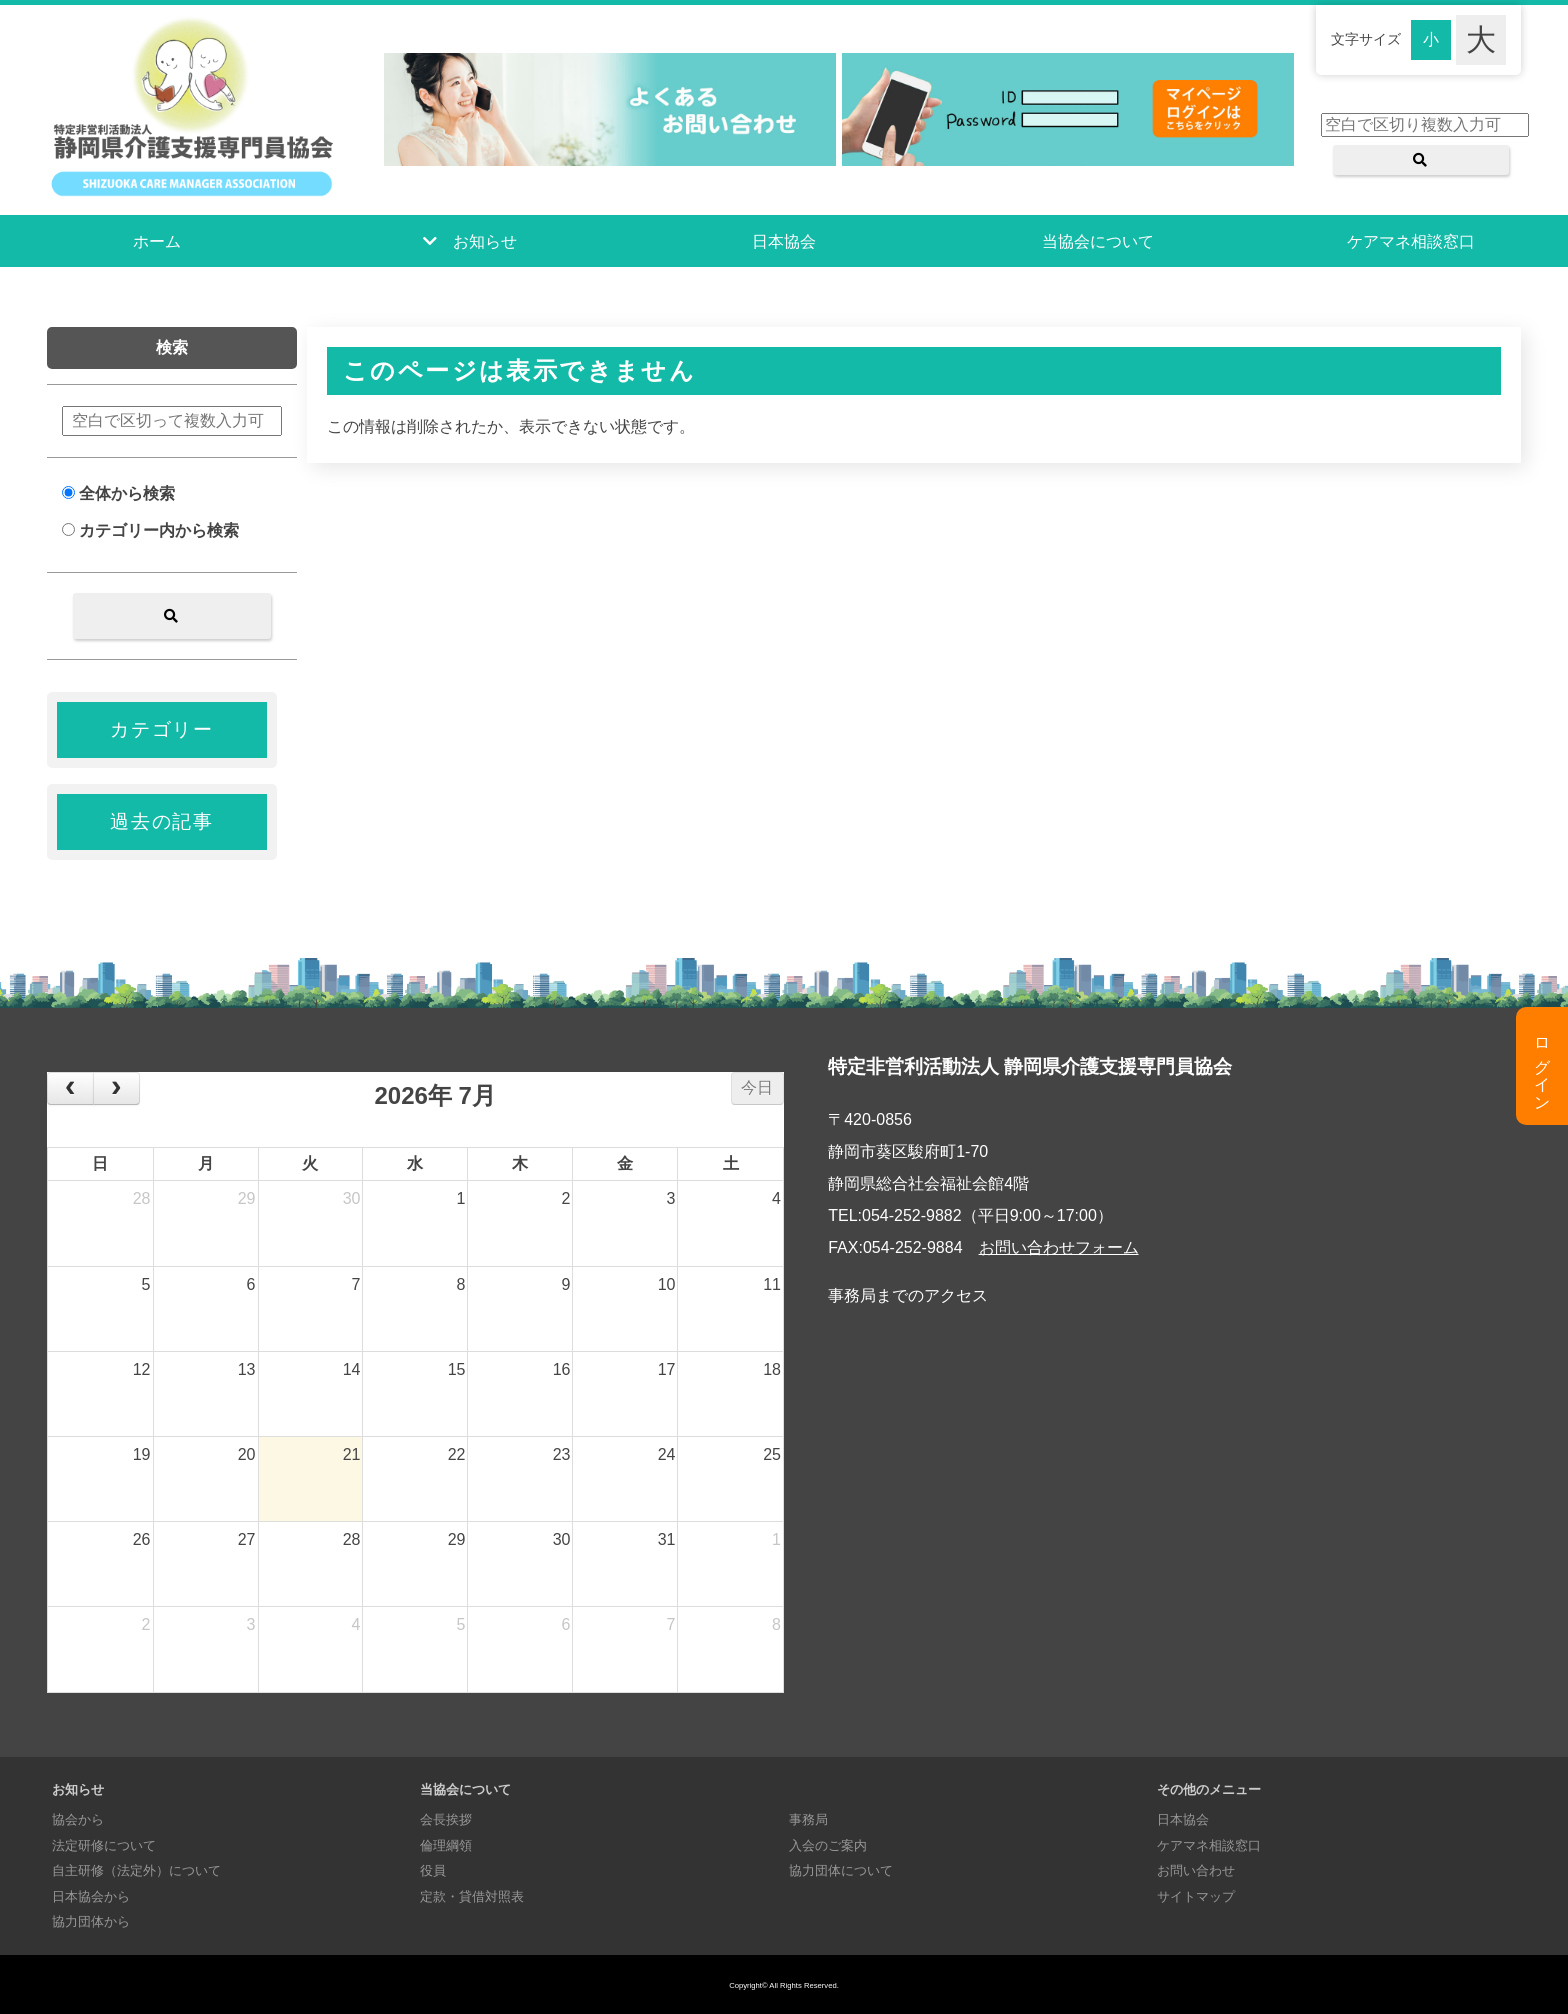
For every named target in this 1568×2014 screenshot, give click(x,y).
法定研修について (104, 1845)
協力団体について (841, 1870)
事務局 (808, 1819)
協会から (78, 1819)
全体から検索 (118, 493)
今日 (757, 1087)
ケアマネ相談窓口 (1411, 241)
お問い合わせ (1196, 1870)
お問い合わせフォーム (1059, 1247)
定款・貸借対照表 (472, 1896)
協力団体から (91, 1921)
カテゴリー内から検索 (150, 530)
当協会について (1098, 241)
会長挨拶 (446, 1819)
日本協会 (784, 241)
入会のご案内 (828, 1845)
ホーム (157, 241)
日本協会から (91, 1896)
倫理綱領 (446, 1845)
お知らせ (485, 241)
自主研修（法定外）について (136, 1870)
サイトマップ (1196, 1896)
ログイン (1542, 1066)
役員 (433, 1870)
